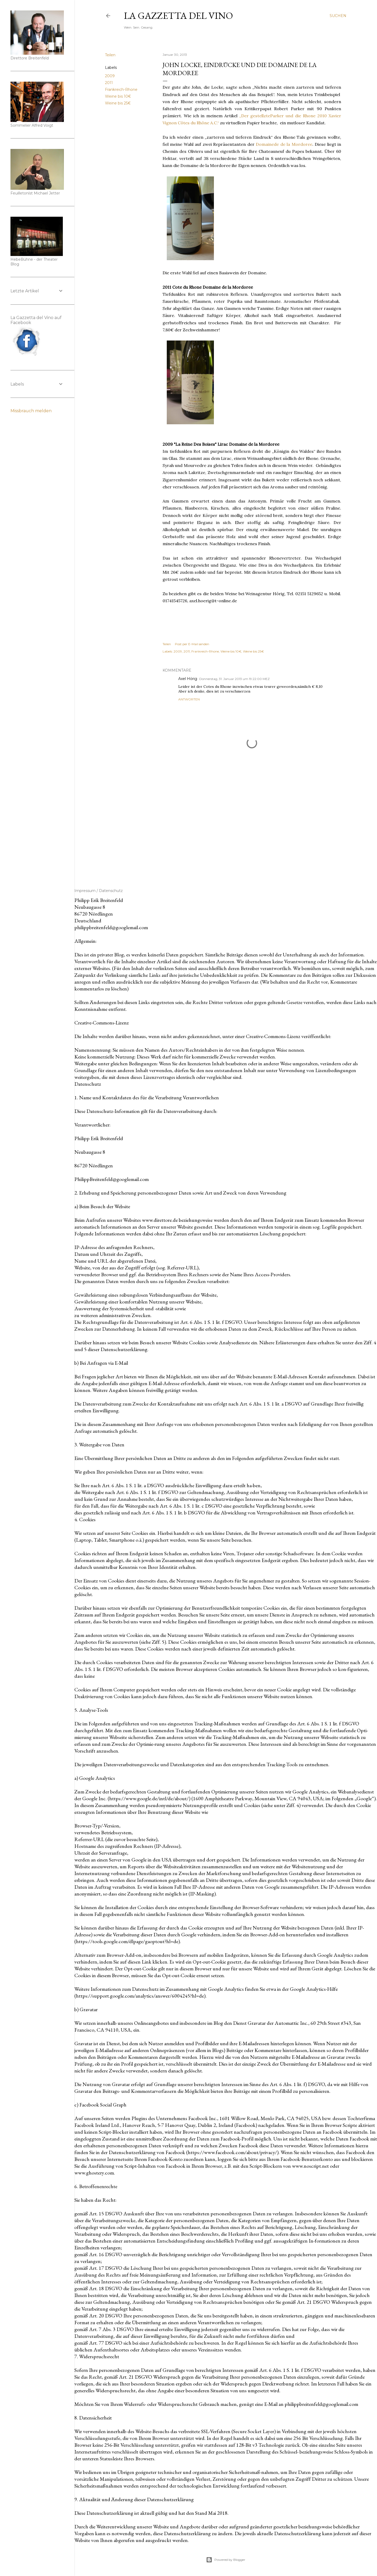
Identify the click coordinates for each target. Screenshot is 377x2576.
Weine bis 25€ (118, 103)
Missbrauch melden (31, 410)
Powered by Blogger (225, 2560)
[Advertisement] (252, 825)
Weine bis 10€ (118, 96)
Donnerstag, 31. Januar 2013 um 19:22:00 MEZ (234, 679)
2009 (110, 76)
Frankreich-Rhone (121, 89)
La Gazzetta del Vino (178, 15)
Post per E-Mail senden (192, 644)
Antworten (189, 699)
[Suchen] (338, 15)
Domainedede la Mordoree (284, 144)
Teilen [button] (110, 55)
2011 (109, 82)
